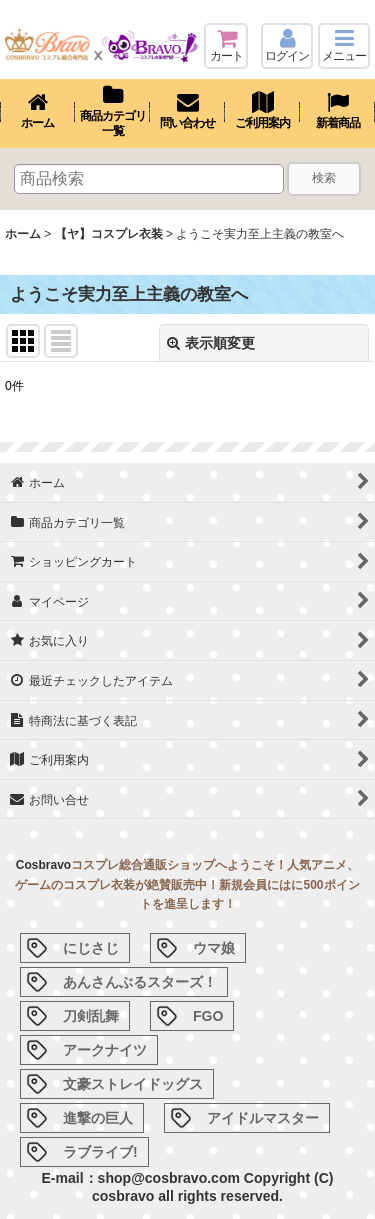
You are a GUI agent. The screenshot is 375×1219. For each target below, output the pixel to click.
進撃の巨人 (98, 1118)
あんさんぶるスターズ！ (140, 982)
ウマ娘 (214, 948)
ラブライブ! (100, 1152)
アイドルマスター (263, 1118)
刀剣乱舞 (91, 1016)
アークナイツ (105, 1050)
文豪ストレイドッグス (133, 1084)
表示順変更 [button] (211, 343)
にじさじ (91, 948)
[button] (344, 46)
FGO (208, 1016)
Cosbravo (43, 865)
